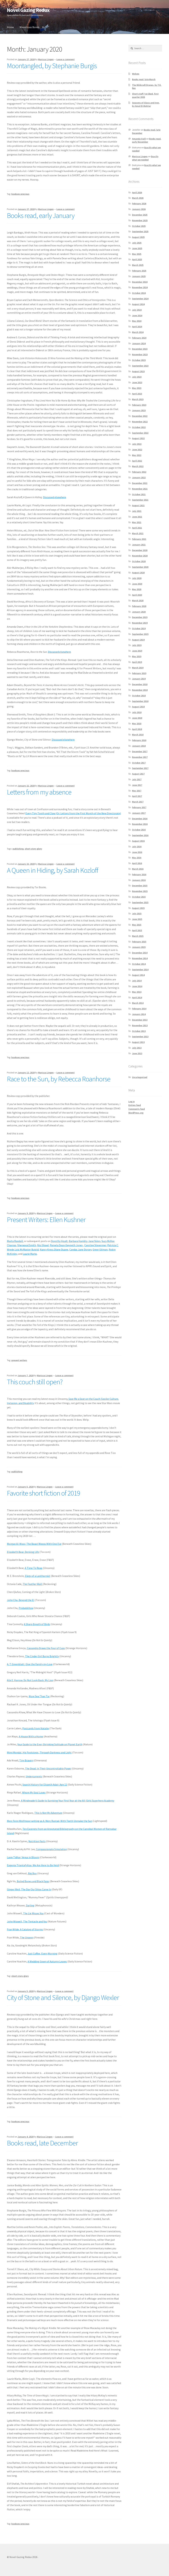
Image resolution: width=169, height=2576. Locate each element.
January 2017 (139, 812)
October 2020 (139, 561)
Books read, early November (146, 140)
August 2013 (138, 1042)
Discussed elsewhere (54, 497)
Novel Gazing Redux (28, 10)
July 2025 (136, 242)
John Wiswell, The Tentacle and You (27, 1921)
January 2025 (139, 276)
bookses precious (20, 193)
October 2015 (139, 896)
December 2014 (139, 952)
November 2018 (140, 689)
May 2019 (136, 656)
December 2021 (139, 483)
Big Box (32, 1873)
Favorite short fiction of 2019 (43, 1493)
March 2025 (137, 265)
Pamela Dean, (57, 1245)
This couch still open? (35, 1381)
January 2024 (139, 343)
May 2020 (136, 589)
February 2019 (139, 673)
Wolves (135, 73)
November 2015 (140, 891)
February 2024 (139, 337)
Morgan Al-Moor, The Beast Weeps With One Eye (34, 1543)
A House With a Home (31, 1736)
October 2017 (139, 762)
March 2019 (137, 667)
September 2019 (140, 634)
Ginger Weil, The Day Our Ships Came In (29, 1889)
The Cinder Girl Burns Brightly (42, 1656)
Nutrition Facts (37, 1841)
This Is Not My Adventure (48, 1812)
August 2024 (138, 304)
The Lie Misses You (33, 1913)
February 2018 (139, 740)
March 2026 (137, 197)
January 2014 (139, 1014)
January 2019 (139, 678)
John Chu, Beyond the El (20, 1600)
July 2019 (136, 645)
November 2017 (140, 757)
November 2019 (140, 622)
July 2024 (136, 309)
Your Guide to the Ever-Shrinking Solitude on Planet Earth (49, 1744)
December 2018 (139, 684)
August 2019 (138, 639)
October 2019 (139, 628)
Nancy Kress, (47, 1249)
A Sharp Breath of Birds (37, 1624)
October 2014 (139, 963)
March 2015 (137, 936)
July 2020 (136, 578)
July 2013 (136, 1047)
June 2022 (137, 449)
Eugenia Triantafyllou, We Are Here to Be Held (33, 1865)
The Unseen (26, 1937)
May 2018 (136, 723)
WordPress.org (135, 1112)
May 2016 (136, 857)
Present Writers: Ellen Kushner (46, 1219)
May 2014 (136, 991)
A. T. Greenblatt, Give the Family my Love (29, 1664)
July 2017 (136, 779)
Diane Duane (61, 1249)
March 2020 (137, 600)
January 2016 (139, 880)
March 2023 (137, 399)
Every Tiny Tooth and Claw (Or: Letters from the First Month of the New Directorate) (73, 813)
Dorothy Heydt (59, 1241)
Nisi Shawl (43, 1245)
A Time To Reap (33, 1568)
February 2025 (139, 270)
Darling (30, 1905)
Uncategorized (139, 1077)
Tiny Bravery (26, 1760)
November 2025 (140, 220)
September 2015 (140, 902)
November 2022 (140, 421)
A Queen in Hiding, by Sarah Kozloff (52, 870)
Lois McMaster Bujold (27, 1249)
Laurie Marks (30, 1253)
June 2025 (137, 248)
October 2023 (139, 360)
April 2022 (137, 460)
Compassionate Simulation (51, 1849)
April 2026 (137, 192)
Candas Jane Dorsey (80, 1249)
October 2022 (139, 427)
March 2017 (137, 801)
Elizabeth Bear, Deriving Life (23, 1552)
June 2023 (137, 382)
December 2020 (139, 550)
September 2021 (140, 499)
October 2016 (139, 829)
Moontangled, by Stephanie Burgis (52, 65)
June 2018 (137, 717)
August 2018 (138, 706)
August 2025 (138, 237)
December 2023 (139, 348)
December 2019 (139, 617)
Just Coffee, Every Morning (42, 1953)
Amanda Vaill (139, 138)
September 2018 (140, 701)
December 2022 (139, 416)
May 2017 (136, 790)
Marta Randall (15, 1241)
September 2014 (140, 969)
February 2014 (139, 1008)
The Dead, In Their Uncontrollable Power (48, 1768)
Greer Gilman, (100, 1249)
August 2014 (138, 975)
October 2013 (139, 1031)
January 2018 (139, 745)
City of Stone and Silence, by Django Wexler (63, 1997)
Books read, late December (42, 2143)
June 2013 (137, 1053)
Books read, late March (143, 79)
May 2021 (136, 522)
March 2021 (137, 533)
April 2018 (137, 729)
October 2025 (139, 226)
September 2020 (140, 566)
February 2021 (139, 539)
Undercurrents (34, 1776)
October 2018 (139, 695)
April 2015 (137, 930)
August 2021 (138, 505)
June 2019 (137, 650)
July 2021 (136, 511)
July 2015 (136, 913)
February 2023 (139, 404)
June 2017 (137, 785)
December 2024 (139, 281)
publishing (18, 848)
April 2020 (137, 594)
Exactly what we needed (145, 158)
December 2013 (139, 1019)
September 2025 (140, 231)
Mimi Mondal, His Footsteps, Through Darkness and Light (39, 1752)
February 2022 (139, 471)
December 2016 (139, 818)
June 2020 (137, 583)
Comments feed (136, 1108)
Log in (131, 1101)
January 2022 (139, 477)
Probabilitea (26, 1608)
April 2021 (137, 527)
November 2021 (140, 488)
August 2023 (138, 371)
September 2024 (140, 298)
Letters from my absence (39, 792)
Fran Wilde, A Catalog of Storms (25, 1929)
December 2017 (139, 751)
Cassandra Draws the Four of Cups (46, 1648)
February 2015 (139, 941)
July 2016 (136, 846)
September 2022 (140, 432)
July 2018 (136, 712)
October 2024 (139, 292)
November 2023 (140, 354)
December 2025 (139, 214)
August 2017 (138, 773)
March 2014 (137, 1002)
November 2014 (140, 958)
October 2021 (139, 494)
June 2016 (137, 852)
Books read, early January (40, 215)
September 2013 (140, 1036)
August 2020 (138, 572)
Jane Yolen (94, 1241)
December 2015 (139, 885)
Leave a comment (65, 59)
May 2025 (136, 253)
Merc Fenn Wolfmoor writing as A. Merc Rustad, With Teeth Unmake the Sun (49, 1821)
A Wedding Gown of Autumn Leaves (47, 1961)
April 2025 (137, 259)
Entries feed (134, 1105)
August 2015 (138, 908)
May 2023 (136, 388)
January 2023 (139, 410)
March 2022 (137, 466)
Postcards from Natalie (35, 1728)
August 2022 (138, 438)
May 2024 (136, 320)
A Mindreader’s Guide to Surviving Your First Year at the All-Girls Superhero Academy (67, 1800)
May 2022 (136, 455)
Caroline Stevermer (95, 1245)
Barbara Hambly (78, 1241)
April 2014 (137, 997)
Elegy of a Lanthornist (37, 1576)
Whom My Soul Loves (34, 1792)
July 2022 (136, 443)
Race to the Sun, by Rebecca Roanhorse (58, 1079)
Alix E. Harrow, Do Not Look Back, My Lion (30, 1680)
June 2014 (137, 986)
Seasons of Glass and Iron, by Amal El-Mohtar (146, 104)
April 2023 (137, 393)
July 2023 (136, 376)
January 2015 (139, 947)
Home (10, 27)
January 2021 (139, 544)
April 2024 (137, 326)
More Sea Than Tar (39, 1696)
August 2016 (138, 840)
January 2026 (139, 209)
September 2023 (140, 365)
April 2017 (137, 796)
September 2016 (140, 835)
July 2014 (136, 980)
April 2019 (137, 662)
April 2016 (137, 863)
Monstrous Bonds (29, 27)
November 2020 (140, 555)
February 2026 (139, 203)
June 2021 (137, 516)
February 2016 (139, 874)
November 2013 (140, 1025)
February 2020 (139, 606)
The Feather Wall (33, 1584)
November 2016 (140, 824)
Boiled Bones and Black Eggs (33, 1881)
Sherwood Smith (26, 1245)
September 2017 (140, 768)
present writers (19, 1360)
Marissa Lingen (46, 59)
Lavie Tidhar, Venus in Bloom (23, 1857)
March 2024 (137, 332)
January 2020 (139, 611)
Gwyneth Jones (74, 1245)
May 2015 (136, 924)
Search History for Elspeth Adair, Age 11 (44, 1784)
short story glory (33, 848)
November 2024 (140, 287)
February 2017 (139, 807)
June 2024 (137, 315)
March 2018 (137, 734)
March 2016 (137, 868)
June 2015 (137, 919)
